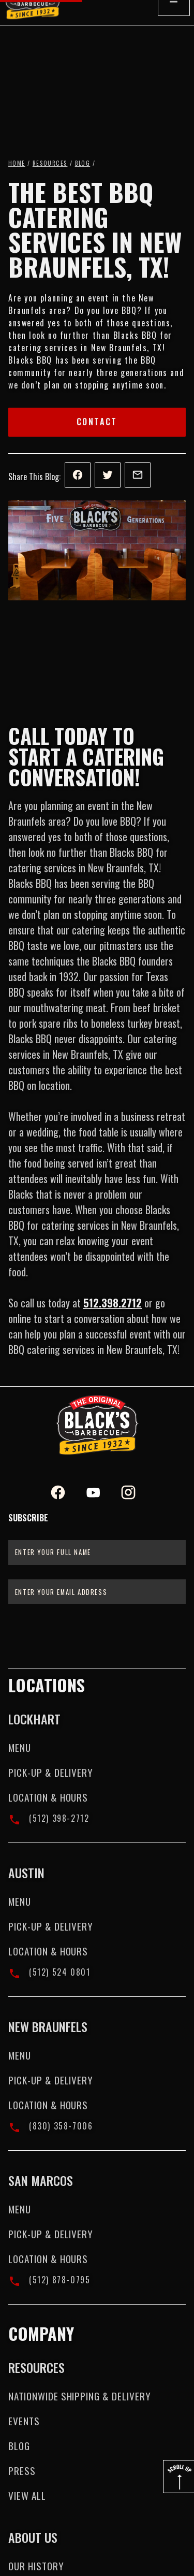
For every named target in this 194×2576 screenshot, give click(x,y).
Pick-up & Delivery (50, 1772)
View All (27, 2495)
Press (22, 2470)
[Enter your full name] (97, 1552)
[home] (37, 26)
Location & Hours (48, 1797)
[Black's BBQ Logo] (97, 1425)
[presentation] (97, 1635)
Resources (50, 163)
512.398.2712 (112, 1303)
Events (24, 2420)
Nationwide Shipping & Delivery (79, 2396)
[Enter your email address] (97, 1591)
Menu (19, 1747)
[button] (174, 26)
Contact (97, 421)
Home (16, 163)
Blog (83, 163)
